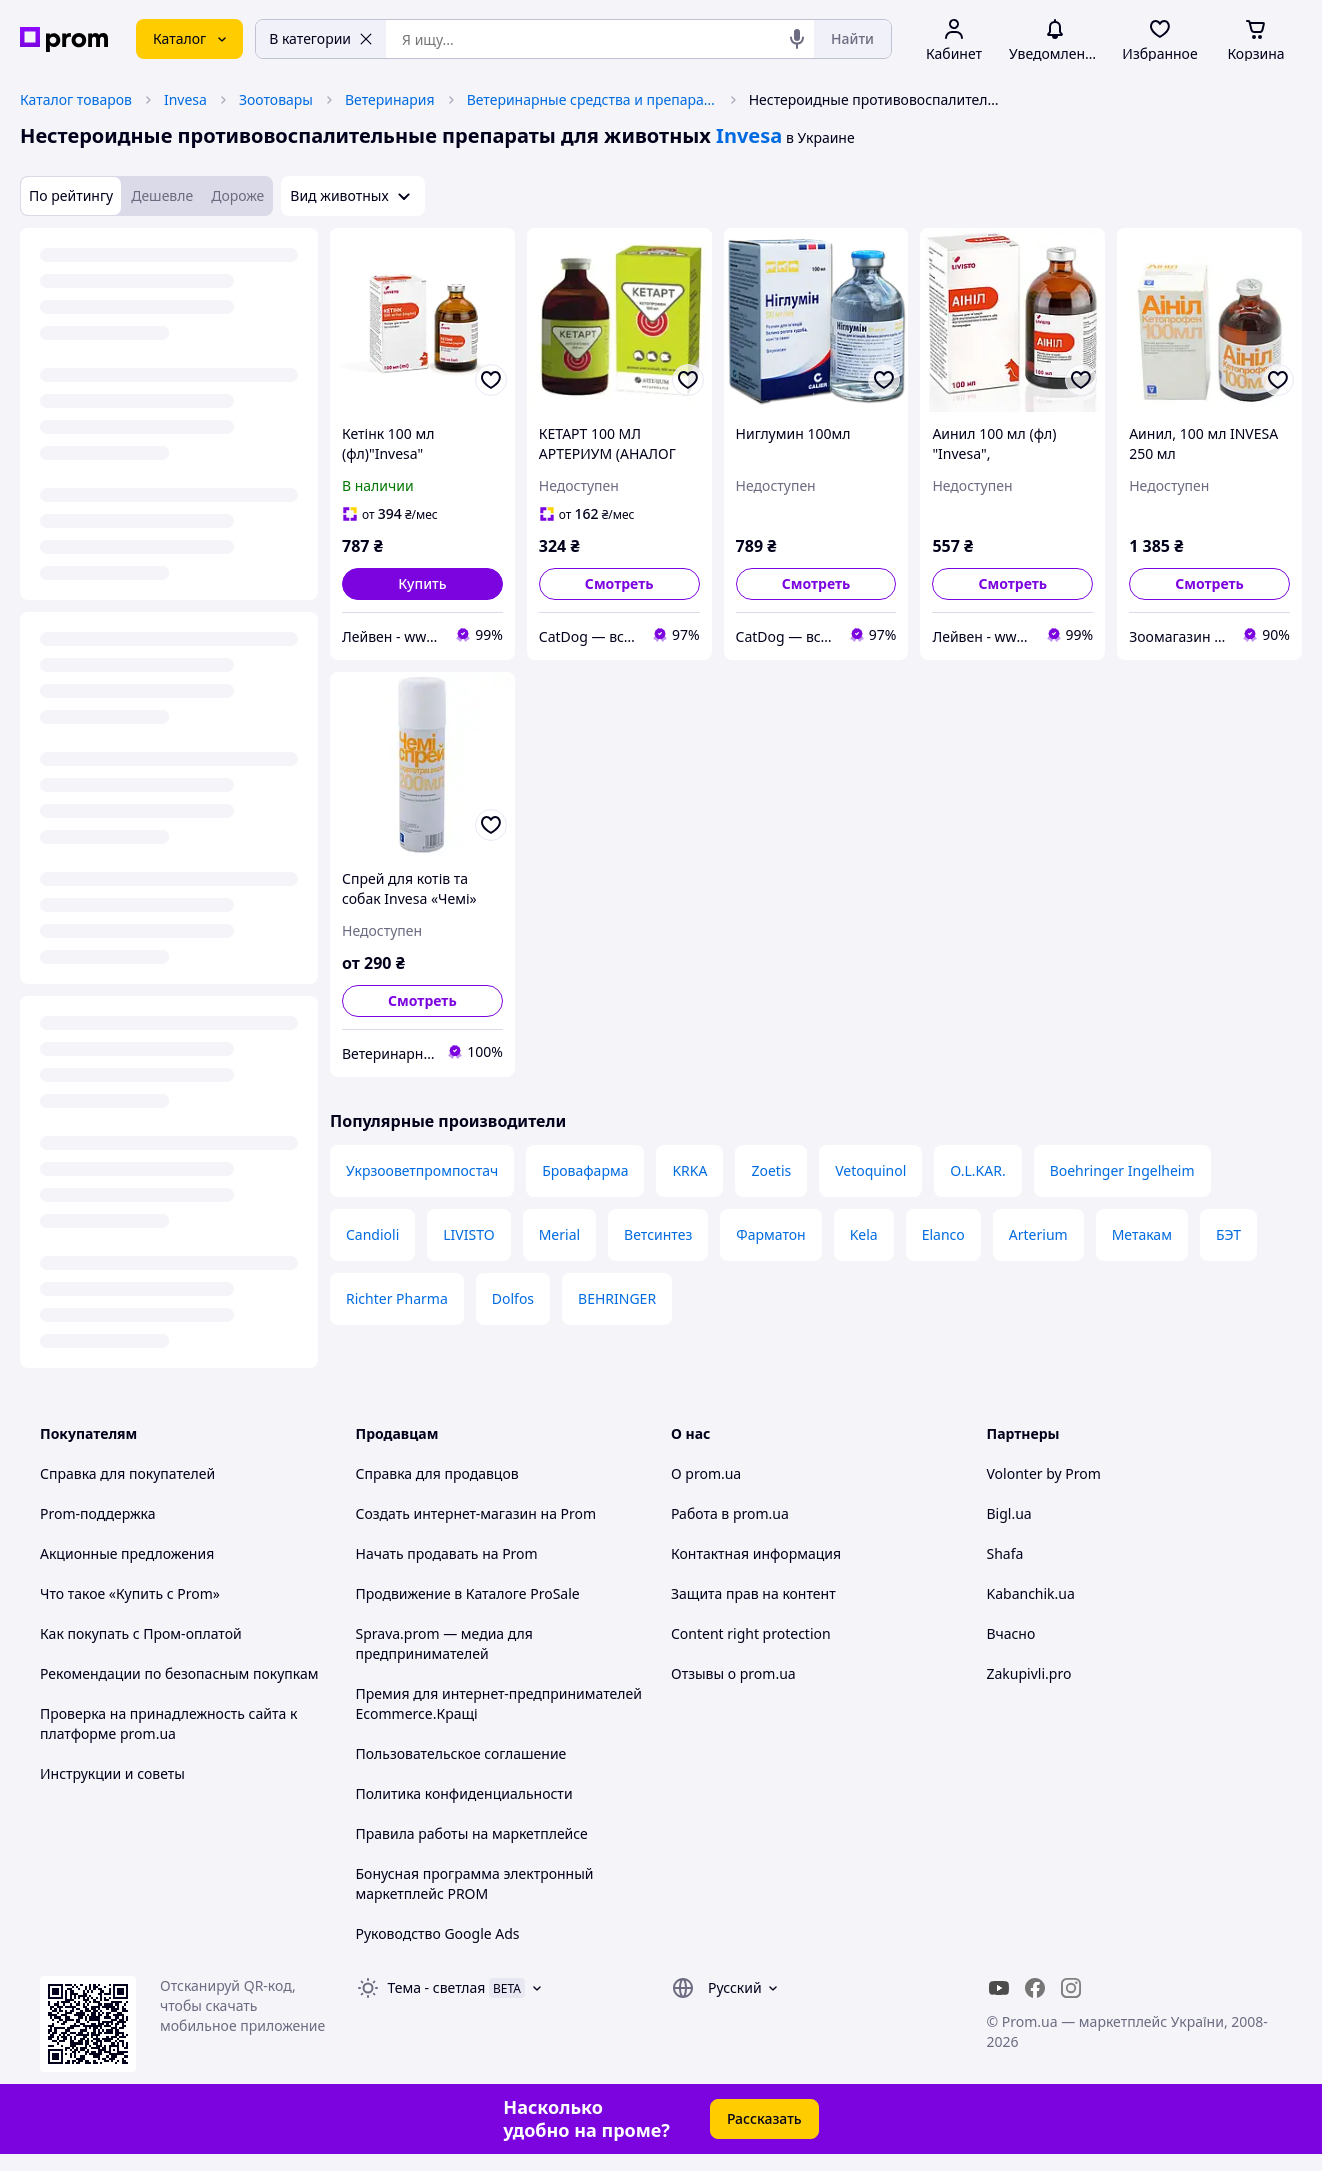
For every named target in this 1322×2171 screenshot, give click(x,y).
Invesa (185, 99)
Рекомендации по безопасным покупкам (179, 1673)
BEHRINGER (617, 1298)
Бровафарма (585, 1170)
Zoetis (771, 1170)
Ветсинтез (658, 1234)
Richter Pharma (397, 1298)
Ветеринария (390, 99)
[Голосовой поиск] (797, 39)
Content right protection (751, 1633)
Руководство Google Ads (438, 1933)
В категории (321, 38)
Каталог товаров (76, 99)
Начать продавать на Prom (447, 1553)
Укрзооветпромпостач (422, 1170)
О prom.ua (706, 1473)
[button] (422, 584)
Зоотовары (276, 99)
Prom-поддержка (98, 1513)
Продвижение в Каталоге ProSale (468, 1593)
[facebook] (1035, 1988)
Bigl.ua (1009, 1513)
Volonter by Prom (1044, 1473)
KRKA (689, 1170)
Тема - (437, 1987)
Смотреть (619, 583)
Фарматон (770, 1234)
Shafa (1005, 1553)
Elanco (943, 1234)
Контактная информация (756, 1553)
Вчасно (1011, 1633)
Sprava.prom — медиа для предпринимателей (444, 1643)
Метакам (1142, 1234)
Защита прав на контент (753, 1593)
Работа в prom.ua (730, 1513)
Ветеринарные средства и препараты (592, 99)
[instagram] (1071, 1988)
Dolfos (513, 1298)
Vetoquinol (870, 1170)
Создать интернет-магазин (446, 1513)
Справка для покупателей (127, 1473)
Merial (559, 1234)
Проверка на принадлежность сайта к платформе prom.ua (168, 1723)
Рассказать (764, 2118)
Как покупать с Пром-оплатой (141, 1633)
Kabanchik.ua (1031, 1593)
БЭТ (1228, 1234)
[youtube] (999, 1988)
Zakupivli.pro (1029, 1673)
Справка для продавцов (437, 1473)
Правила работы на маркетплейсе (472, 1833)
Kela (864, 1234)
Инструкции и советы (112, 1773)
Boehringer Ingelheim (1122, 1170)
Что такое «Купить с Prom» (130, 1593)
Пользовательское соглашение (461, 1753)
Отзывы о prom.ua (733, 1673)
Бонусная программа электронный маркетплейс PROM (475, 1883)
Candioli (372, 1234)
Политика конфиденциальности (464, 1793)
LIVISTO (468, 1234)
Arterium (1038, 1234)
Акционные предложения (127, 1553)
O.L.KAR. (977, 1170)
